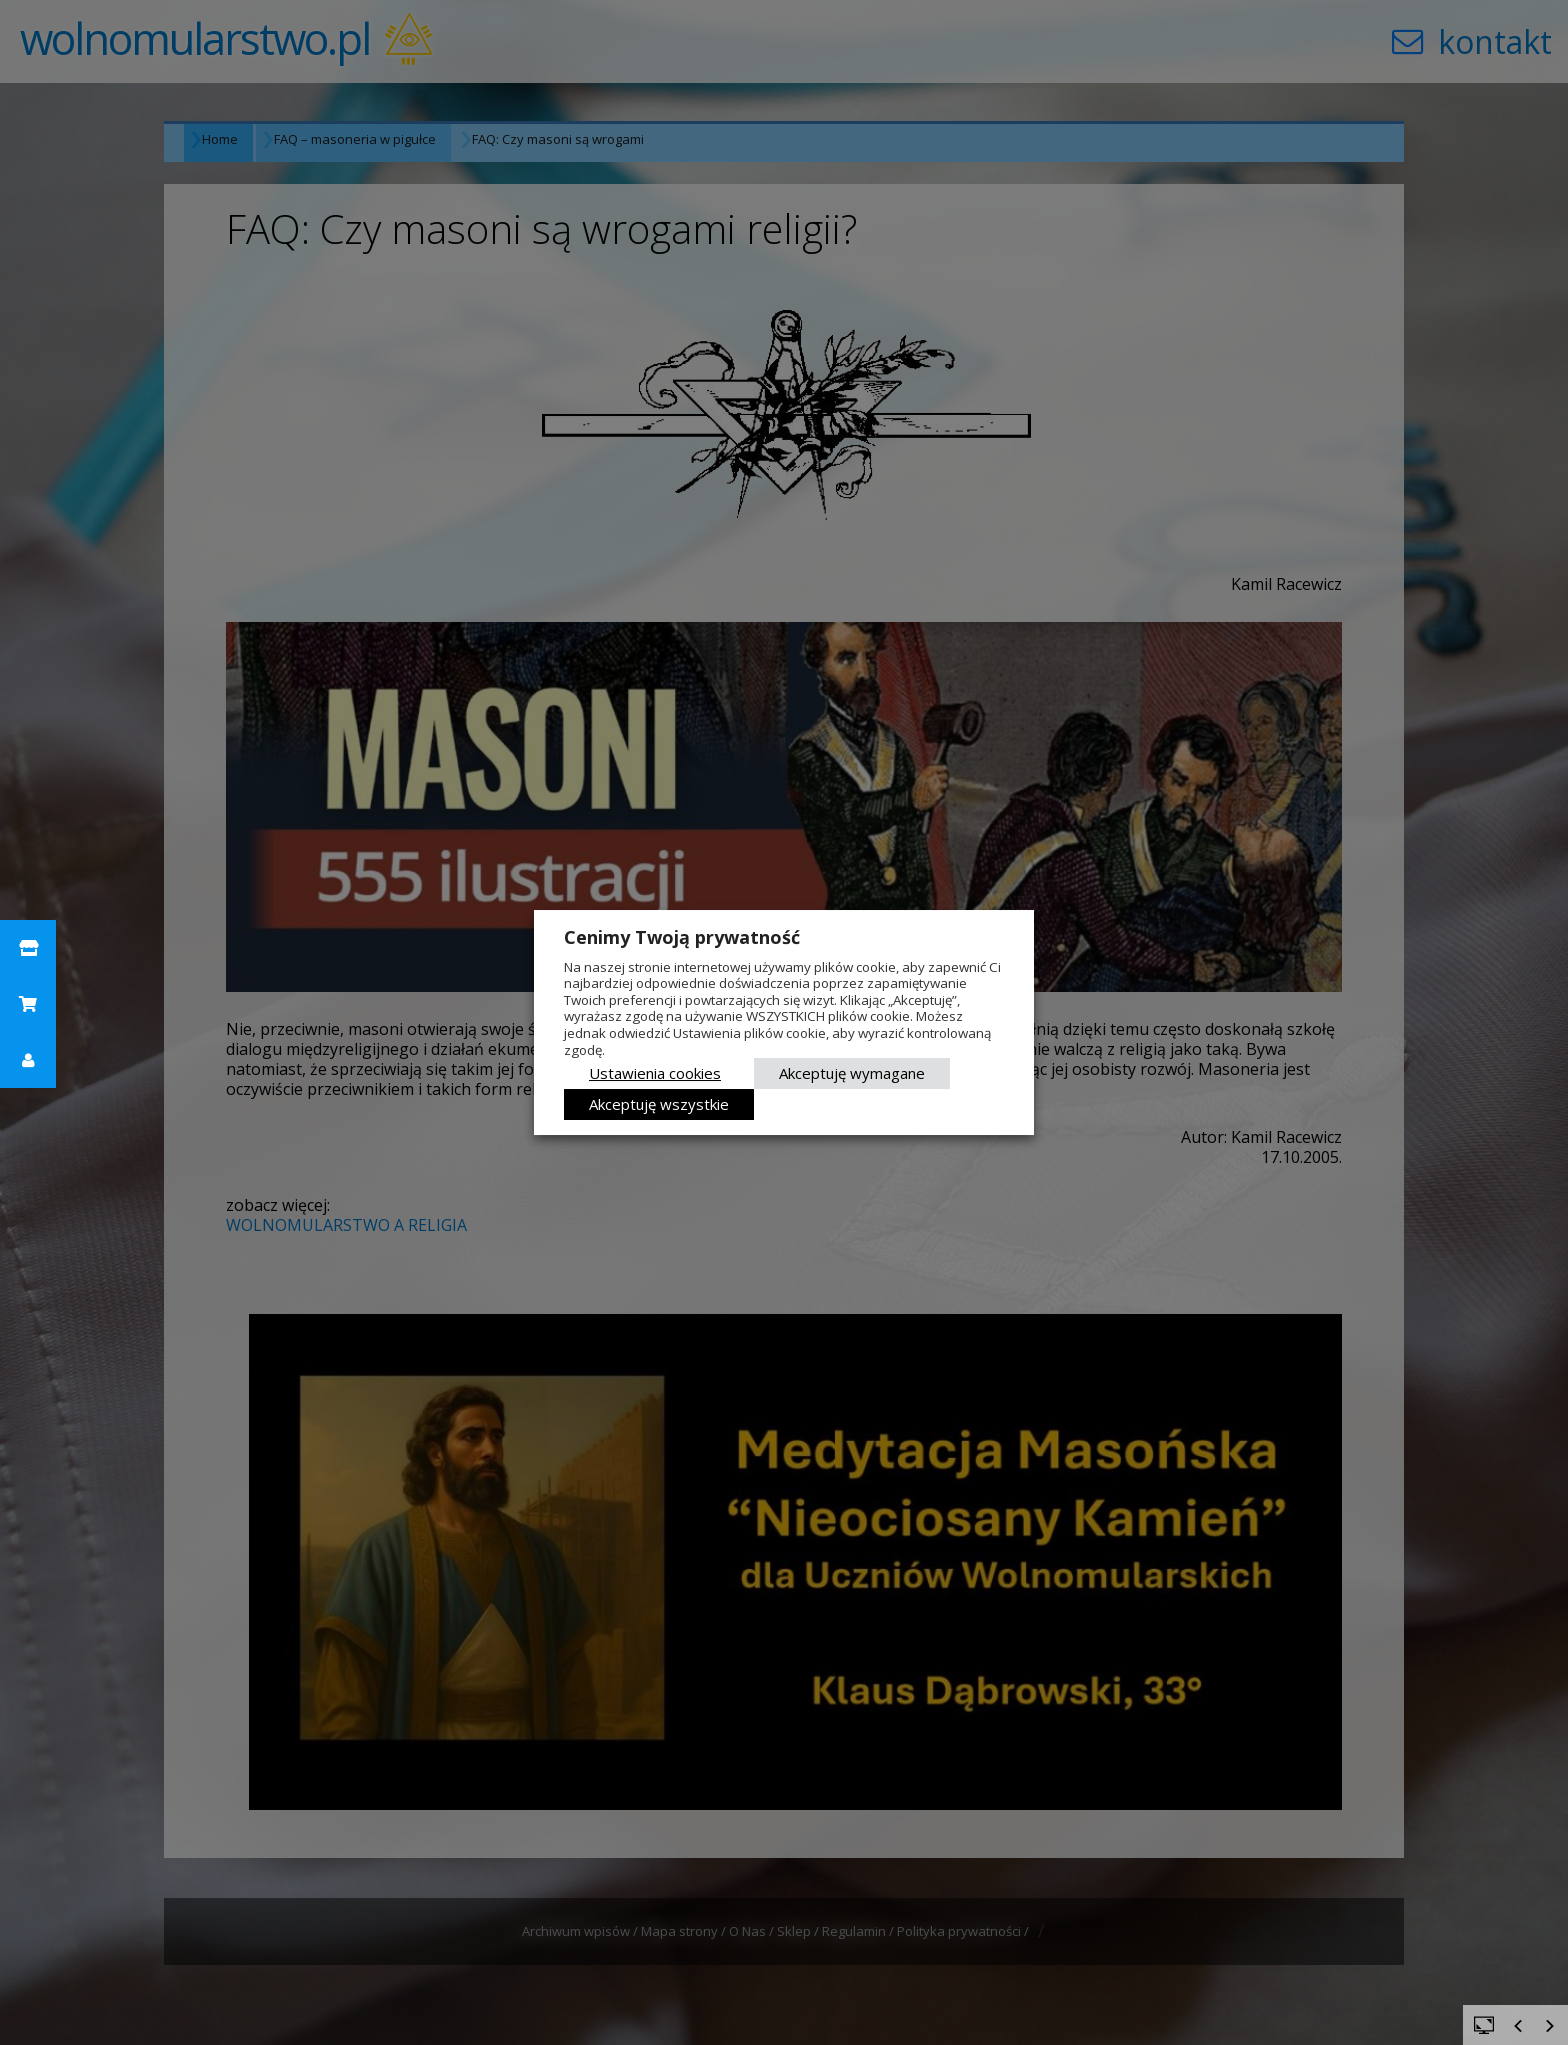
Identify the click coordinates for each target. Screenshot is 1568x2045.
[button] (28, 948)
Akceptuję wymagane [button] (852, 1073)
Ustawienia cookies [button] (655, 1073)
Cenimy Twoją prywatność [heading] (682, 937)
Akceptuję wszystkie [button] (659, 1104)
